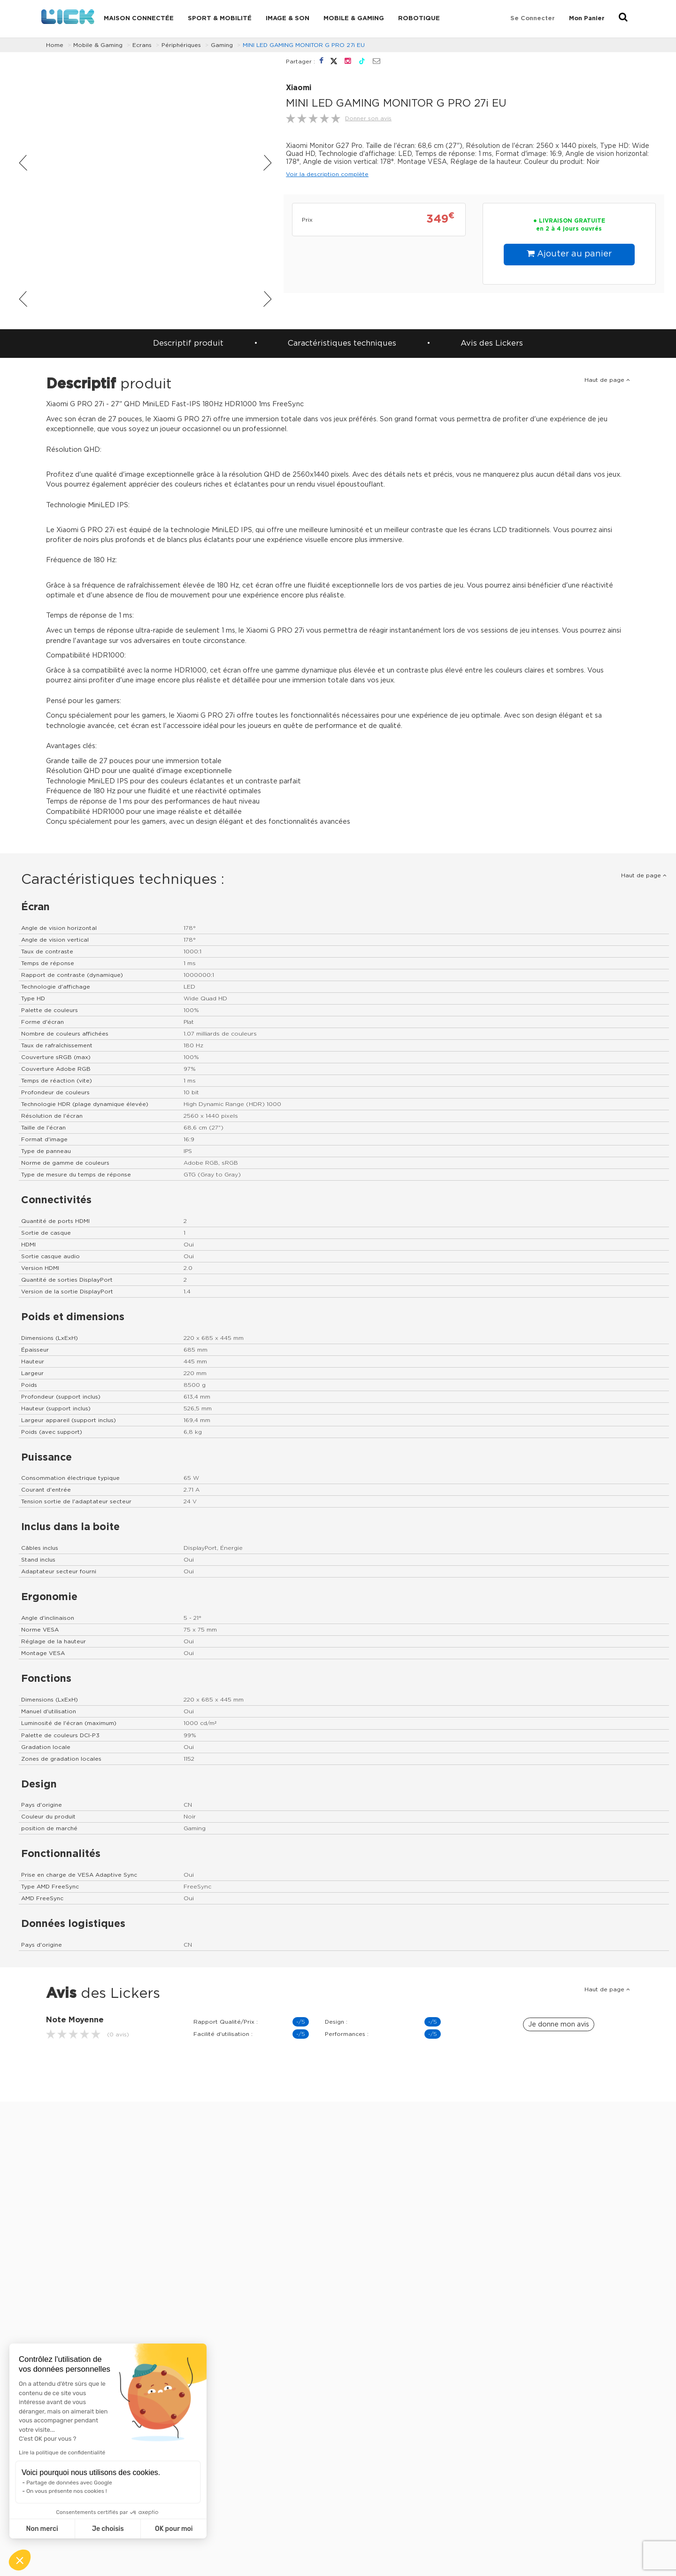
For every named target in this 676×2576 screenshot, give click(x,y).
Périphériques (181, 45)
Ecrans (142, 45)
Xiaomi (298, 88)
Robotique (419, 18)
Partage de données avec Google (69, 2482)
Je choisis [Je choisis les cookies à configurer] (108, 2529)
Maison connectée (139, 18)
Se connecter (532, 18)
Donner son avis (368, 118)
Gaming (222, 45)
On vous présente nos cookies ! (66, 2491)
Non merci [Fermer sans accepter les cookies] (42, 2529)
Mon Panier (587, 18)
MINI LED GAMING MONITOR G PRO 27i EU (304, 45)
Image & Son (287, 18)
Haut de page (607, 380)
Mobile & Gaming (353, 18)
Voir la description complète (327, 174)
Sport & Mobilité (220, 18)
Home (54, 45)
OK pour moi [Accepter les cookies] (174, 2529)
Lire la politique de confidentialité (62, 2452)
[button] (19, 2560)
